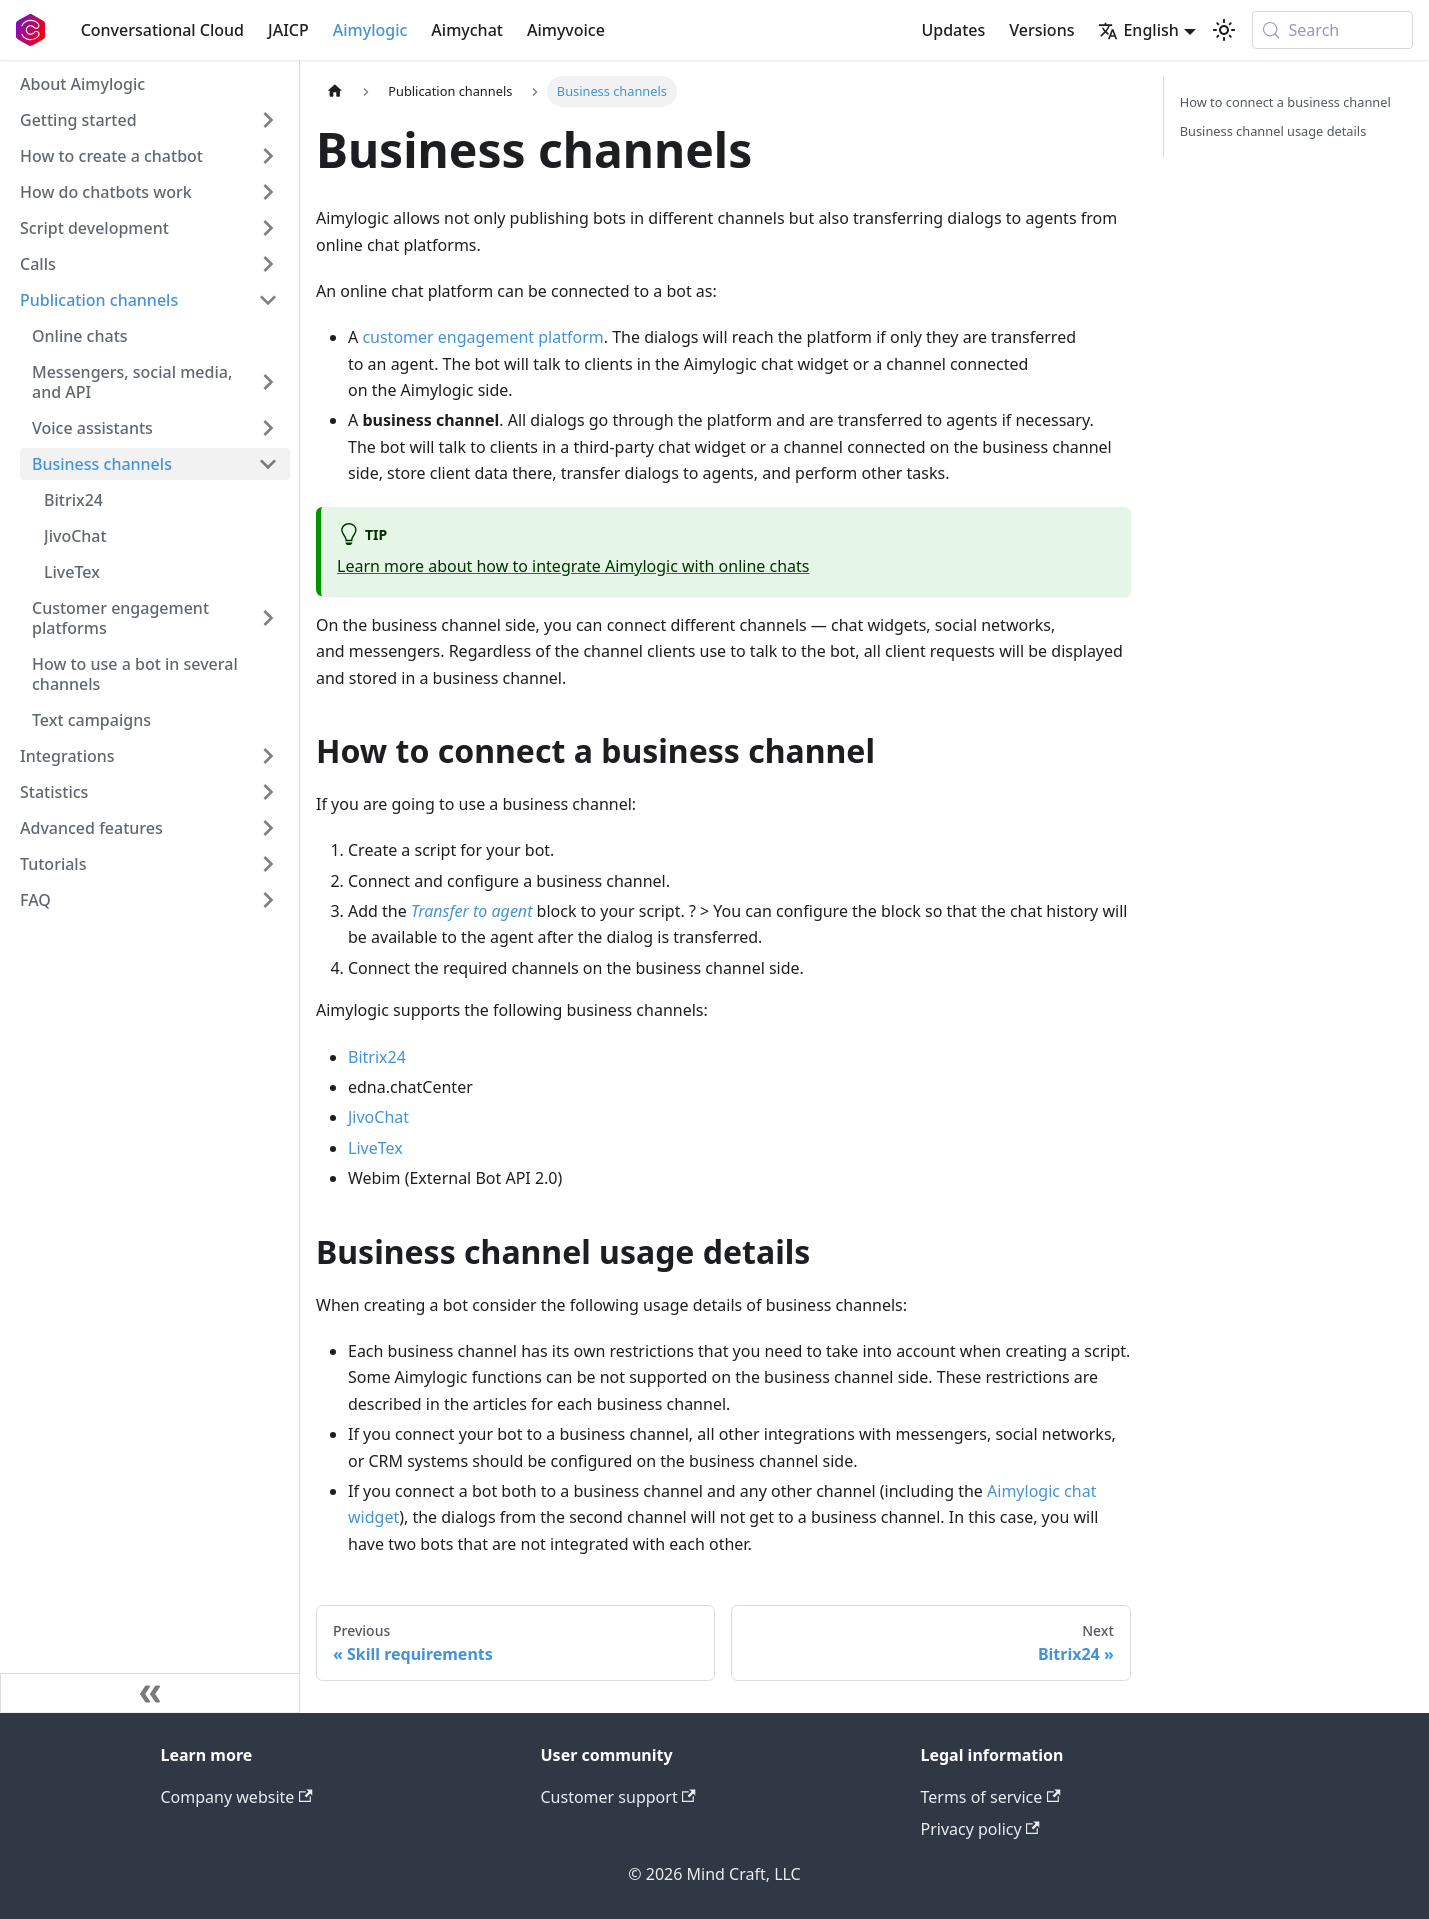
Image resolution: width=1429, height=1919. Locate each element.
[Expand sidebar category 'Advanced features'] (268, 828)
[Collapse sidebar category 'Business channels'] (268, 464)
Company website (237, 1797)
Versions (1041, 30)
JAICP (288, 30)
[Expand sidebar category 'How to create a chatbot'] (268, 156)
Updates (953, 30)
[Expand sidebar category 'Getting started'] (268, 120)
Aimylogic (370, 30)
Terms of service (991, 1797)
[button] (149, 864)
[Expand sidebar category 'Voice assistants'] (268, 428)
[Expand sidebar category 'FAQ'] (268, 900)
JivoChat (378, 1117)
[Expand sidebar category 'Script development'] (268, 228)
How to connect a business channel (1285, 102)
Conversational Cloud (162, 30)
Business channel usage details (1273, 131)
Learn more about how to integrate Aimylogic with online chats (573, 566)
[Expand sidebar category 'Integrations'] (268, 756)
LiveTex (375, 1148)
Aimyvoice (566, 30)
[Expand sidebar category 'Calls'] (268, 264)
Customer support (618, 1797)
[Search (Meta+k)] (1332, 30)
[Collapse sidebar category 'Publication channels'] (268, 300)
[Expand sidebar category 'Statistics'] (268, 792)
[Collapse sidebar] (150, 1693)
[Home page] (335, 91)
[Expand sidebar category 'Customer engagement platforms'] (268, 618)
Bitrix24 (377, 1057)
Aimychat (467, 30)
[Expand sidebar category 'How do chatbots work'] (268, 192)
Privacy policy (980, 1829)
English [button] (1138, 30)
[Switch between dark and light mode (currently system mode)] (1224, 30)
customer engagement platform (482, 337)
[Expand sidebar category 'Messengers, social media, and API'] (268, 382)
